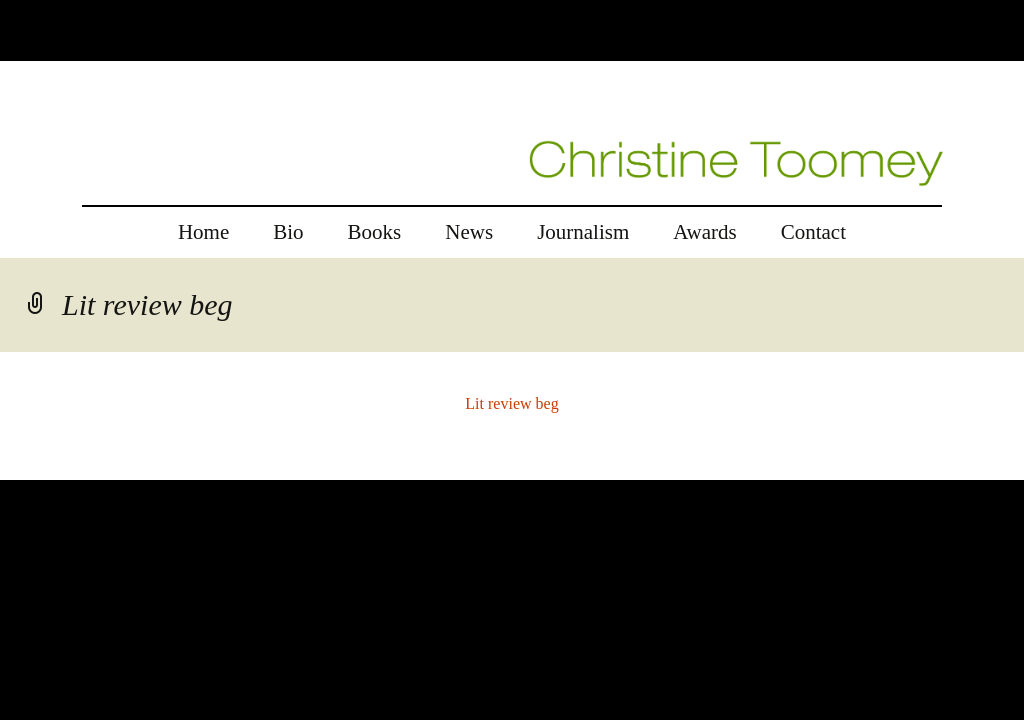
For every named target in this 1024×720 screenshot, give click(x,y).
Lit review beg (511, 403)
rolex (16, 467)
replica (59, 467)
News (469, 232)
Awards (704, 232)
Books (375, 232)
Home (203, 232)
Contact (813, 232)
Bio (288, 232)
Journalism (583, 232)
